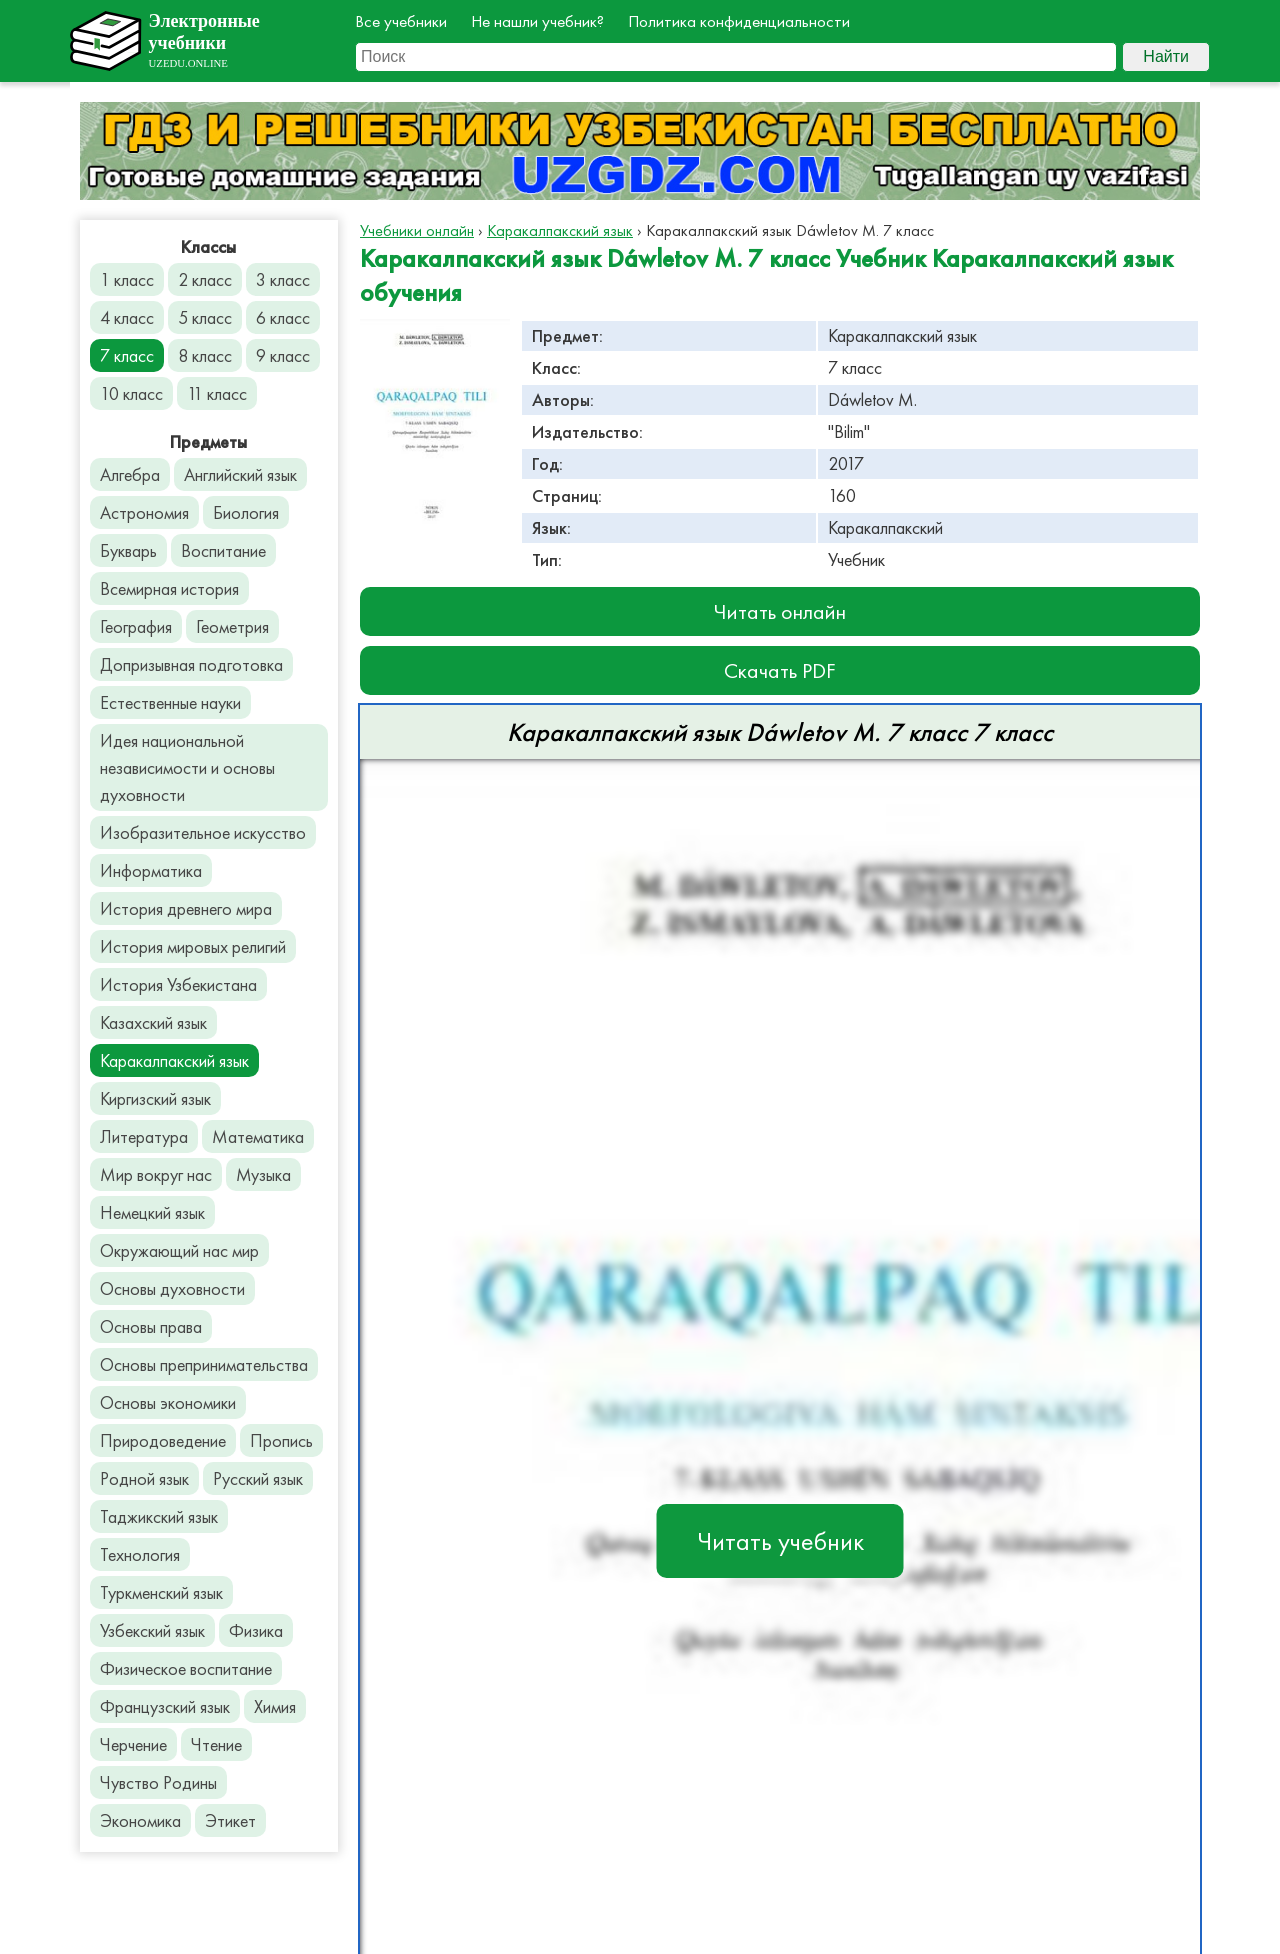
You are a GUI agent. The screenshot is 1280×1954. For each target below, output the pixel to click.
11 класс (217, 393)
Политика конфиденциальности (739, 21)
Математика (258, 1136)
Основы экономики (168, 1402)
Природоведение (163, 1440)
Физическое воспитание (186, 1668)
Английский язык (240, 474)
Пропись (281, 1440)
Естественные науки (170, 702)
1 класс (127, 279)
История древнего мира (186, 908)
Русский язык (258, 1478)
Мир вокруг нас (156, 1174)
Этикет (230, 1820)
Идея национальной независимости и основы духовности (187, 767)
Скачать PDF (780, 670)
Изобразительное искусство (203, 832)
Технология (140, 1554)
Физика (256, 1630)
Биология (246, 512)
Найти (1166, 56)
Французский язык (165, 1706)
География (136, 626)
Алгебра (130, 474)
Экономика (140, 1820)
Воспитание (223, 550)
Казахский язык (153, 1022)
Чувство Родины (158, 1782)
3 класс (283, 279)
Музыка (263, 1174)
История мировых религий (193, 946)
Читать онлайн (780, 611)
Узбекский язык (152, 1630)
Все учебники (401, 21)
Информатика (151, 870)
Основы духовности (172, 1288)
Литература (144, 1136)
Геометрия (232, 626)
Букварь (128, 550)
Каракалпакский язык (174, 1060)
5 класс (205, 317)
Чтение (216, 1744)
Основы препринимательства (204, 1364)
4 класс (127, 317)
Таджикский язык (159, 1516)
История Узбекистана (178, 984)
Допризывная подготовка (191, 664)
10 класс (131, 393)
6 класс (283, 317)
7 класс (127, 355)
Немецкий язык (152, 1212)
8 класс (205, 355)
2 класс (205, 279)
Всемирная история (169, 588)
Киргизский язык (155, 1098)
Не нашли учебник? (537, 21)
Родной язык (144, 1478)
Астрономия (144, 512)
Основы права (151, 1326)
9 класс (283, 355)
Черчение (133, 1744)
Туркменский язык (161, 1592)
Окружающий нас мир (179, 1250)
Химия (275, 1706)
